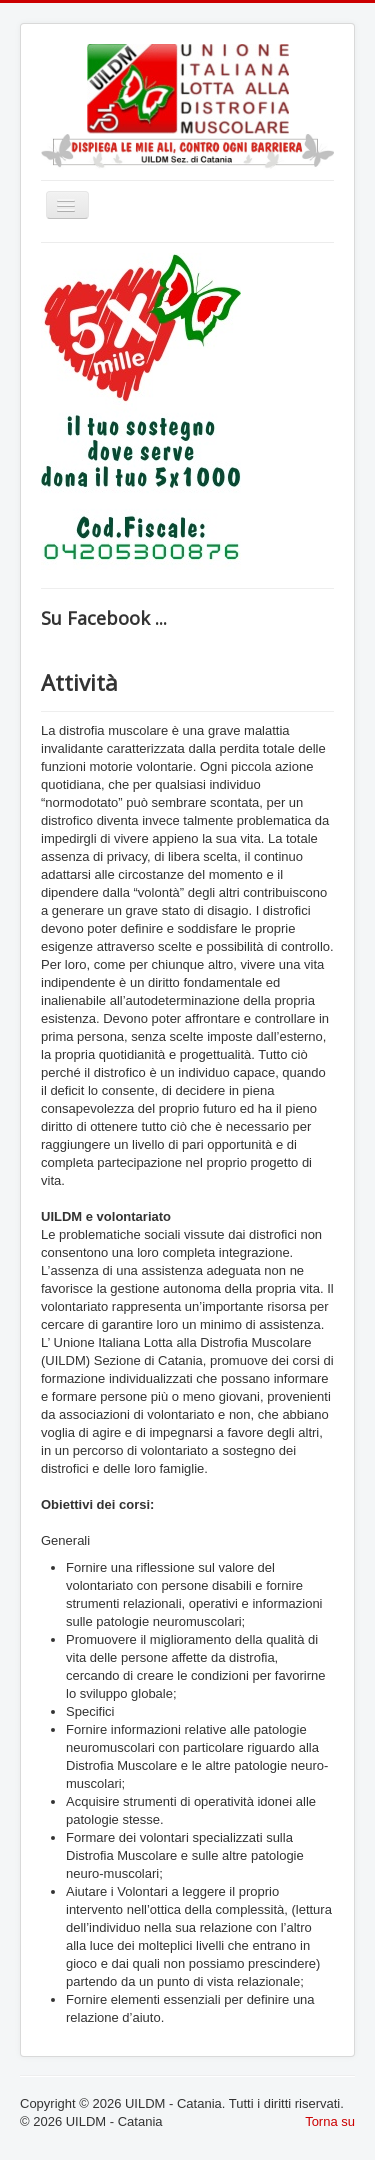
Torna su (330, 2121)
